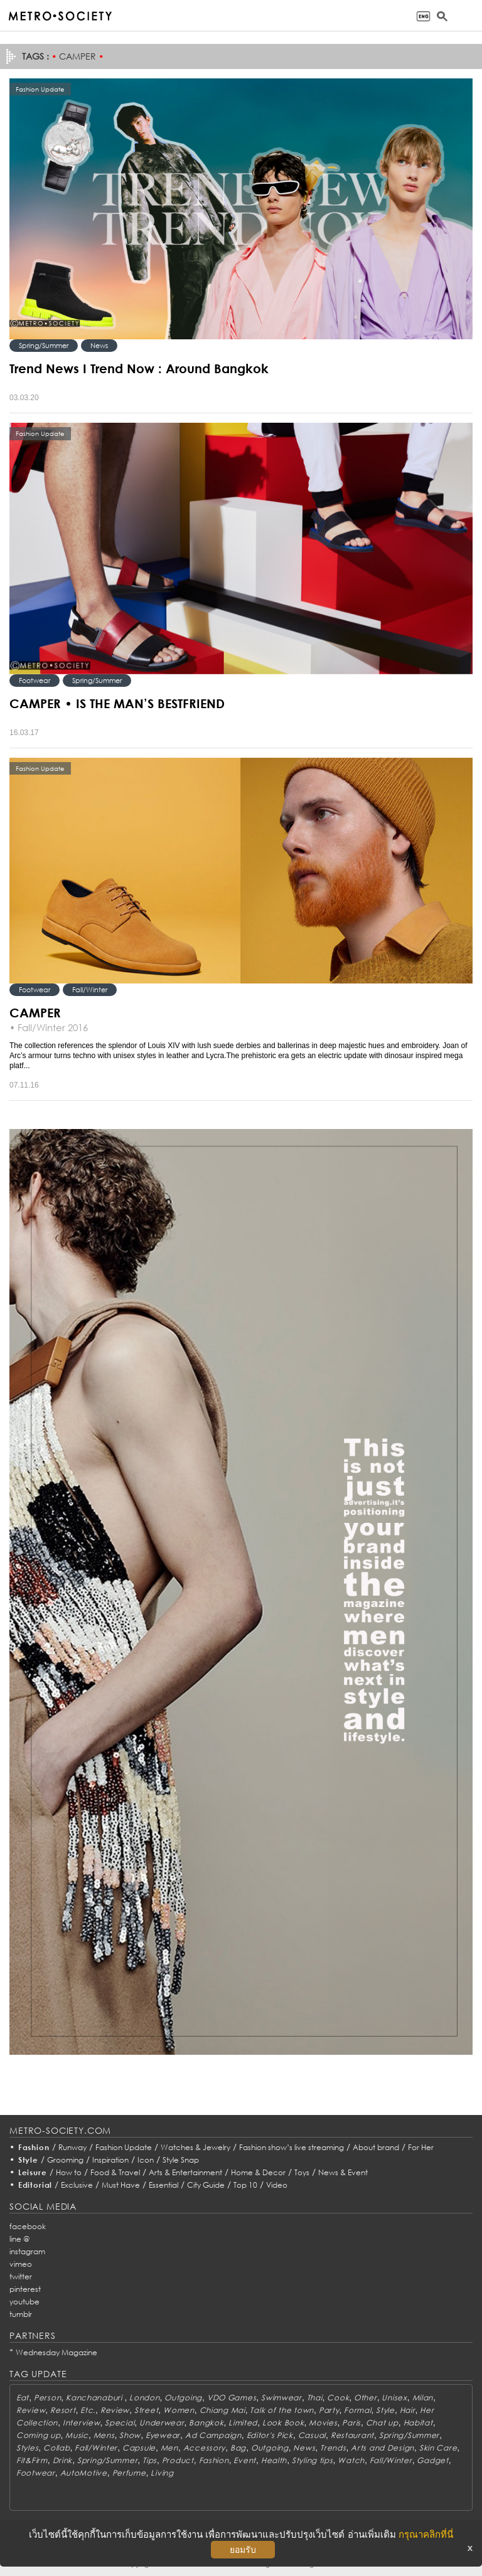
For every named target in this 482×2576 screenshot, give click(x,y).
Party (329, 2410)
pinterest (25, 2289)
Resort (62, 2410)
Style (28, 2160)
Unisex (394, 2397)
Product (178, 2460)
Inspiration (110, 2160)
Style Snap (181, 2160)
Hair (407, 2410)
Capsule (139, 2447)
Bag (238, 2447)
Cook (338, 2397)
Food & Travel (115, 2172)
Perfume (129, 2473)
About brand (376, 2147)
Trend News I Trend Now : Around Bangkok (139, 368)
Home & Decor (258, 2172)
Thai (315, 2397)
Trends (333, 2447)
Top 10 (245, 2185)
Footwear (34, 680)
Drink (63, 2460)
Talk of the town (282, 2410)
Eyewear (163, 2435)
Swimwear (281, 2397)
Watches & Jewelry (195, 2147)
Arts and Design (382, 2447)
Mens (104, 2435)
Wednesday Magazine (56, 2352)
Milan (423, 2397)
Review (30, 2410)
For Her (421, 2147)
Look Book (283, 2422)
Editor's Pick (270, 2435)
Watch (351, 2460)
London (144, 2397)
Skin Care (438, 2447)
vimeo (20, 2264)
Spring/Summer (43, 345)
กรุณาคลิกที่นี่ (426, 2534)
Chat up (382, 2422)
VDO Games (231, 2397)
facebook (27, 2226)
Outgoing (183, 2397)
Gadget (432, 2460)
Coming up (38, 2435)
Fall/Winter (89, 989)
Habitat (418, 2422)
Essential (163, 2185)
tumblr (20, 2314)
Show (130, 2435)
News (99, 345)
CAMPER (35, 1012)
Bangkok (206, 2422)
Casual (312, 2435)
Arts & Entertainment (185, 2172)
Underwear (161, 2422)
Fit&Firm (32, 2460)
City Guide (206, 2185)
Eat (22, 2397)
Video (276, 2185)
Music (76, 2435)
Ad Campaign (213, 2435)
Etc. (87, 2410)
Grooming (65, 2160)
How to (69, 2172)
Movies (323, 2422)
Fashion (34, 2147)
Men (169, 2447)
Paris (351, 2422)
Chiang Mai (222, 2410)
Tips (149, 2460)
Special (119, 2422)
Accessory (204, 2447)
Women (179, 2410)
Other (365, 2397)
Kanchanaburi (95, 2397)
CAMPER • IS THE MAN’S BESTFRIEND (117, 703)
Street (146, 2410)
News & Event (343, 2172)
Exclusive (77, 2185)
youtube (24, 2301)
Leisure (32, 2172)
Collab (56, 2447)
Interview (81, 2422)
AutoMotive (83, 2473)
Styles (27, 2447)
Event (244, 2460)
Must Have (121, 2185)
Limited (242, 2422)
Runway (72, 2147)
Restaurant (352, 2435)
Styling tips (312, 2460)
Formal (357, 2410)
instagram (27, 2251)
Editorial (35, 2185)
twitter (20, 2276)
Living (162, 2473)
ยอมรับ (243, 2550)
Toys (301, 2172)
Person (47, 2397)
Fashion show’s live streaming (291, 2147)
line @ (19, 2239)
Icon (145, 2160)
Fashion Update (123, 2147)
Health (274, 2460)
